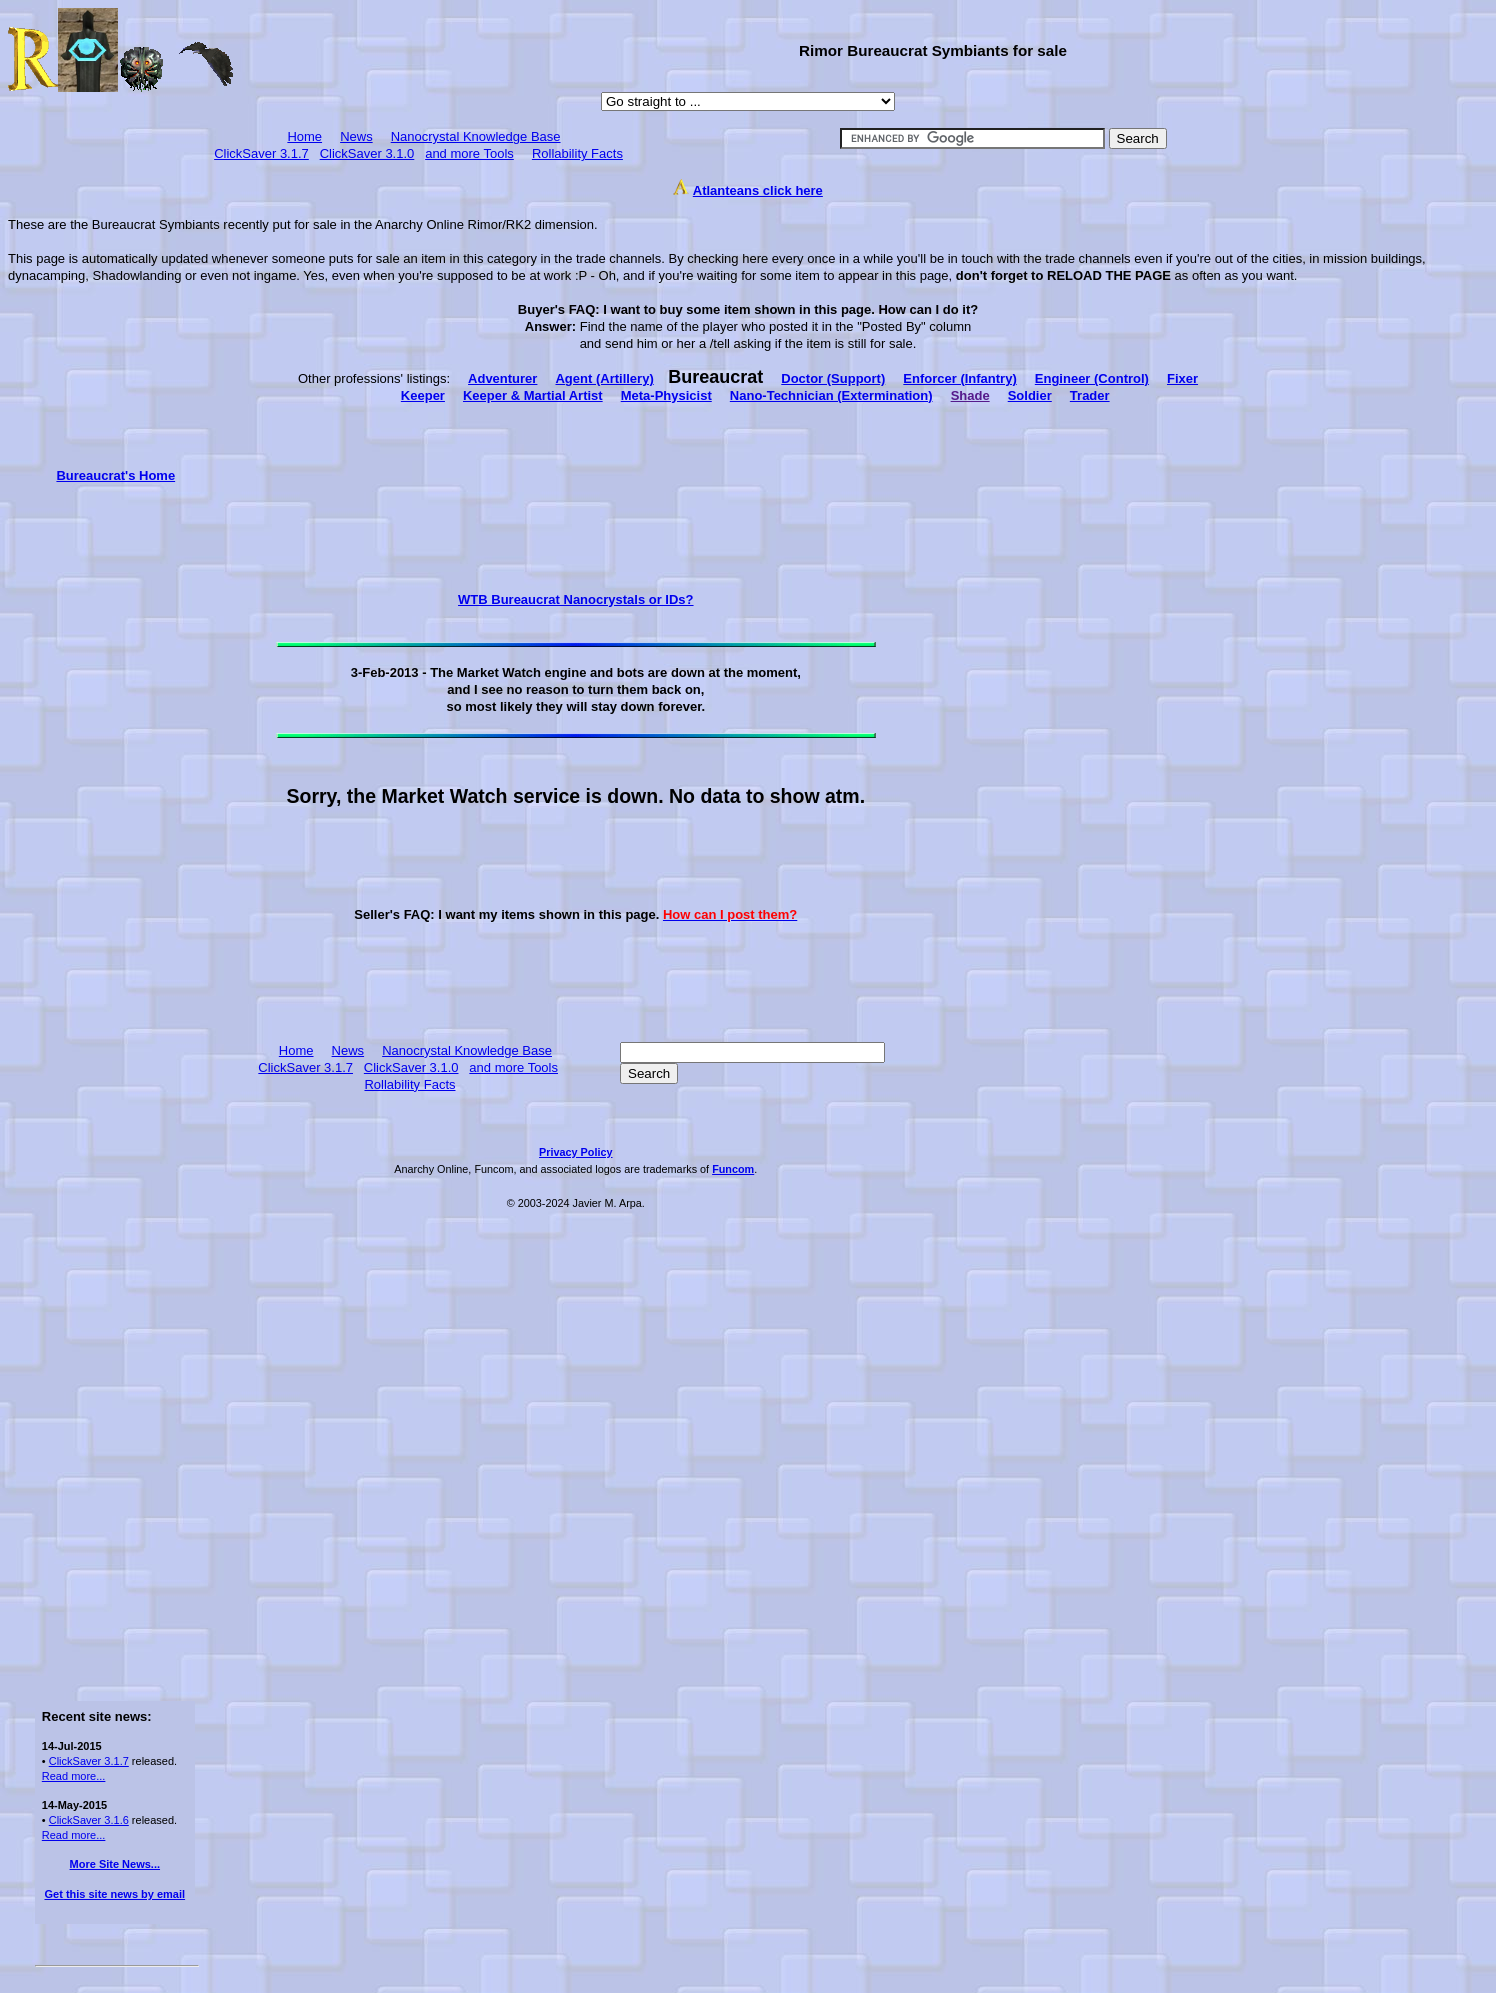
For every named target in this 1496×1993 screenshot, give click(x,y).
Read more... (74, 1776)
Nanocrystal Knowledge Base (476, 136)
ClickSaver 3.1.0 (367, 153)
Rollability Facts (577, 153)
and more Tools (469, 153)
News (356, 136)
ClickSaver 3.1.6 (89, 1820)
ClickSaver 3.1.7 (261, 153)
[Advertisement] (115, 784)
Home (304, 136)
